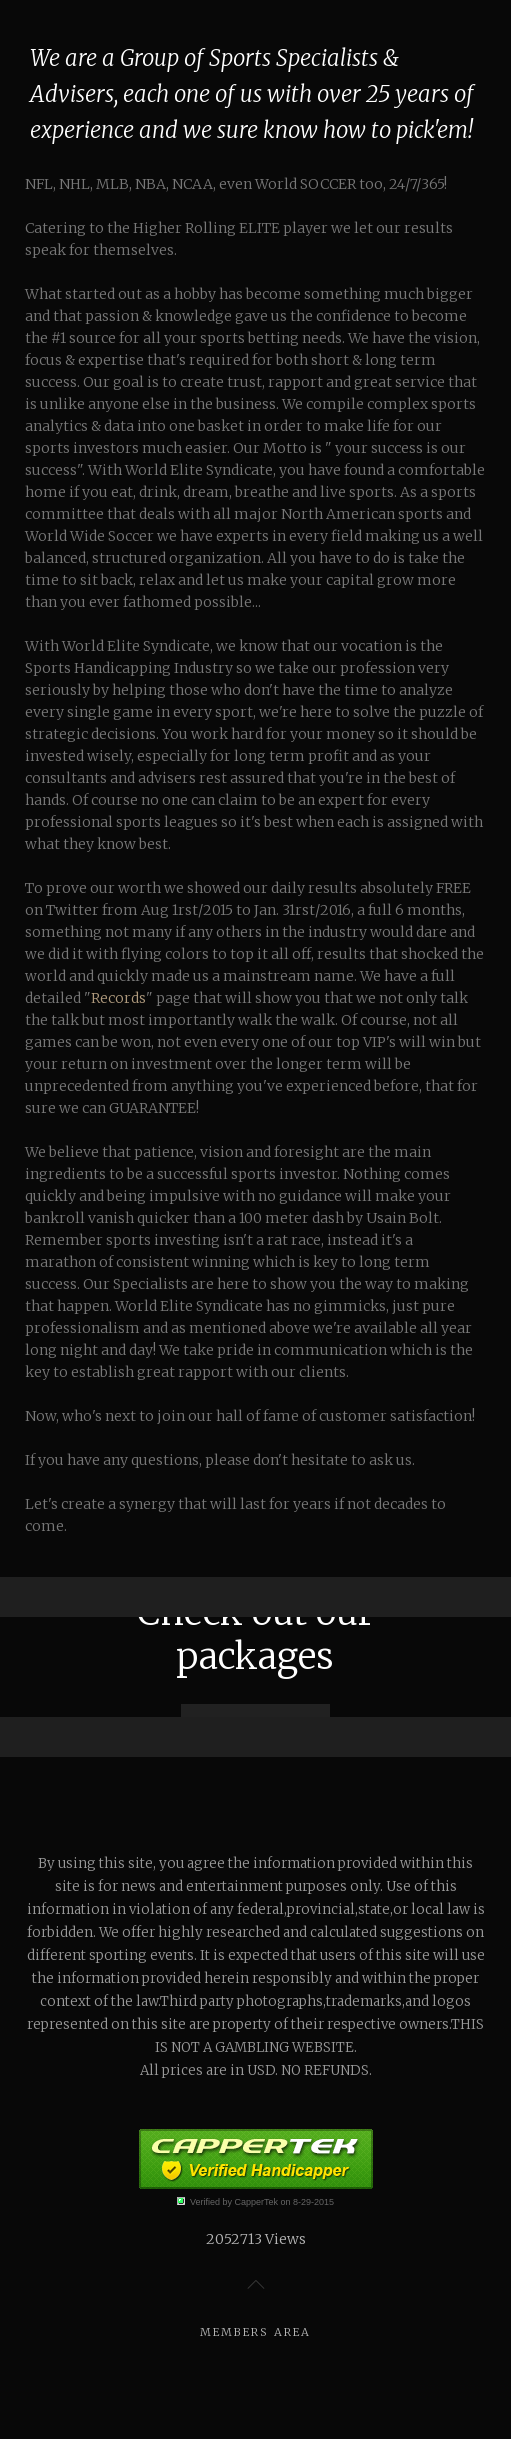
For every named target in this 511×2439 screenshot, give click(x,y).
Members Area (255, 2332)
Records (118, 998)
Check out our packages (255, 1634)
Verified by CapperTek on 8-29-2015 (262, 2202)
